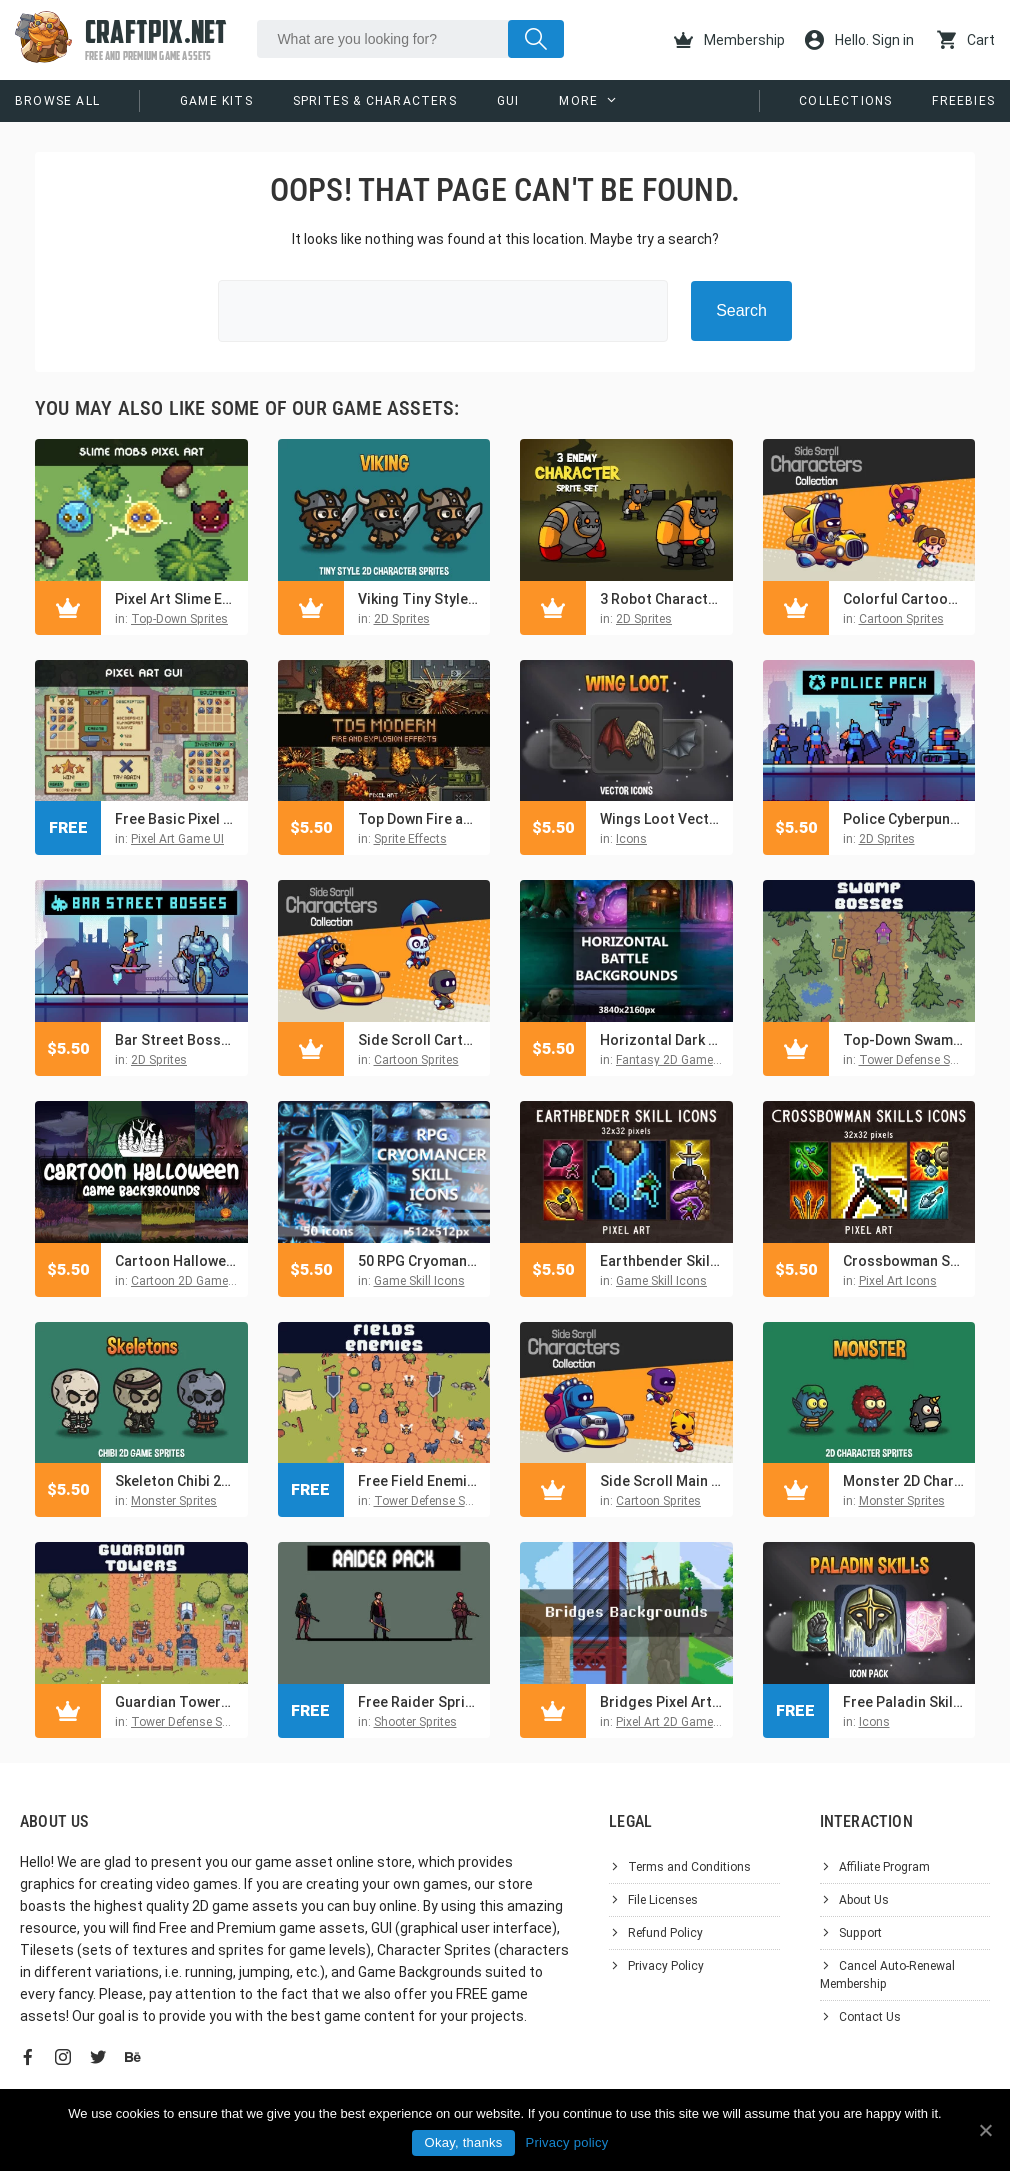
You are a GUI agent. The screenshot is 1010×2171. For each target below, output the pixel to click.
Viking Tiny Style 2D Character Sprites (419, 599)
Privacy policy (566, 2142)
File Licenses (663, 1900)
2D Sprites (402, 619)
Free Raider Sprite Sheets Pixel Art (419, 1702)
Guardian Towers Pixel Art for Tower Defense (176, 1702)
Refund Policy (665, 1933)
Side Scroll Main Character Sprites (661, 1481)
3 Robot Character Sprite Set (661, 599)
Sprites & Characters (375, 101)
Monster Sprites (174, 1501)
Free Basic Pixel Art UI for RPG (176, 819)
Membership (729, 40)
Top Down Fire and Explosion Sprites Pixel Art (419, 819)
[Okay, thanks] (985, 2130)
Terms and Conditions (689, 1867)
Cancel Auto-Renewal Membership (887, 1975)
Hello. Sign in (859, 40)
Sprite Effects (410, 839)
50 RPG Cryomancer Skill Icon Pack (419, 1261)
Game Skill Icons (419, 1281)
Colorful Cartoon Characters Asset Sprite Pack (904, 599)
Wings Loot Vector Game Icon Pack (661, 819)
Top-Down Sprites (179, 619)
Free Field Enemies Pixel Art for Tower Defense (419, 1481)
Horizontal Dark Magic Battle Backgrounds (661, 1040)
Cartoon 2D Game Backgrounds (218, 1281)
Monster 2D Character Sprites (904, 1481)
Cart (966, 40)
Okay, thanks (464, 2142)
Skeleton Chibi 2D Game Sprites (176, 1481)
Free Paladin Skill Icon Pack (904, 1702)
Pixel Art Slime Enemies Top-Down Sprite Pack (176, 599)
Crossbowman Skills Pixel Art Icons (904, 1261)
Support (860, 1933)
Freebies (963, 101)
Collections (845, 101)
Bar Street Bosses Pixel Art (176, 1040)
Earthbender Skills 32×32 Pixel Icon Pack (661, 1261)
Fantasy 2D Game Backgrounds (703, 1060)
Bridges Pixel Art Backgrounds (661, 1702)
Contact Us (870, 2017)
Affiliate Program (884, 1867)
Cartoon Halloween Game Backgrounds (176, 1261)
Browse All (57, 101)
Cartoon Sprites (901, 619)
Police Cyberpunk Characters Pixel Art (904, 819)
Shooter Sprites (415, 1722)
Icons (631, 839)
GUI (508, 101)
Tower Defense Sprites (920, 1060)
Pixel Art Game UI (177, 839)
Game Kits (216, 101)
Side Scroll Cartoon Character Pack (419, 1040)
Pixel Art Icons (898, 1281)
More (578, 101)
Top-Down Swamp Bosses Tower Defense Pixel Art (904, 1040)
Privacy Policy (666, 1966)
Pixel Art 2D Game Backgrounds (703, 1722)
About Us (864, 1900)
